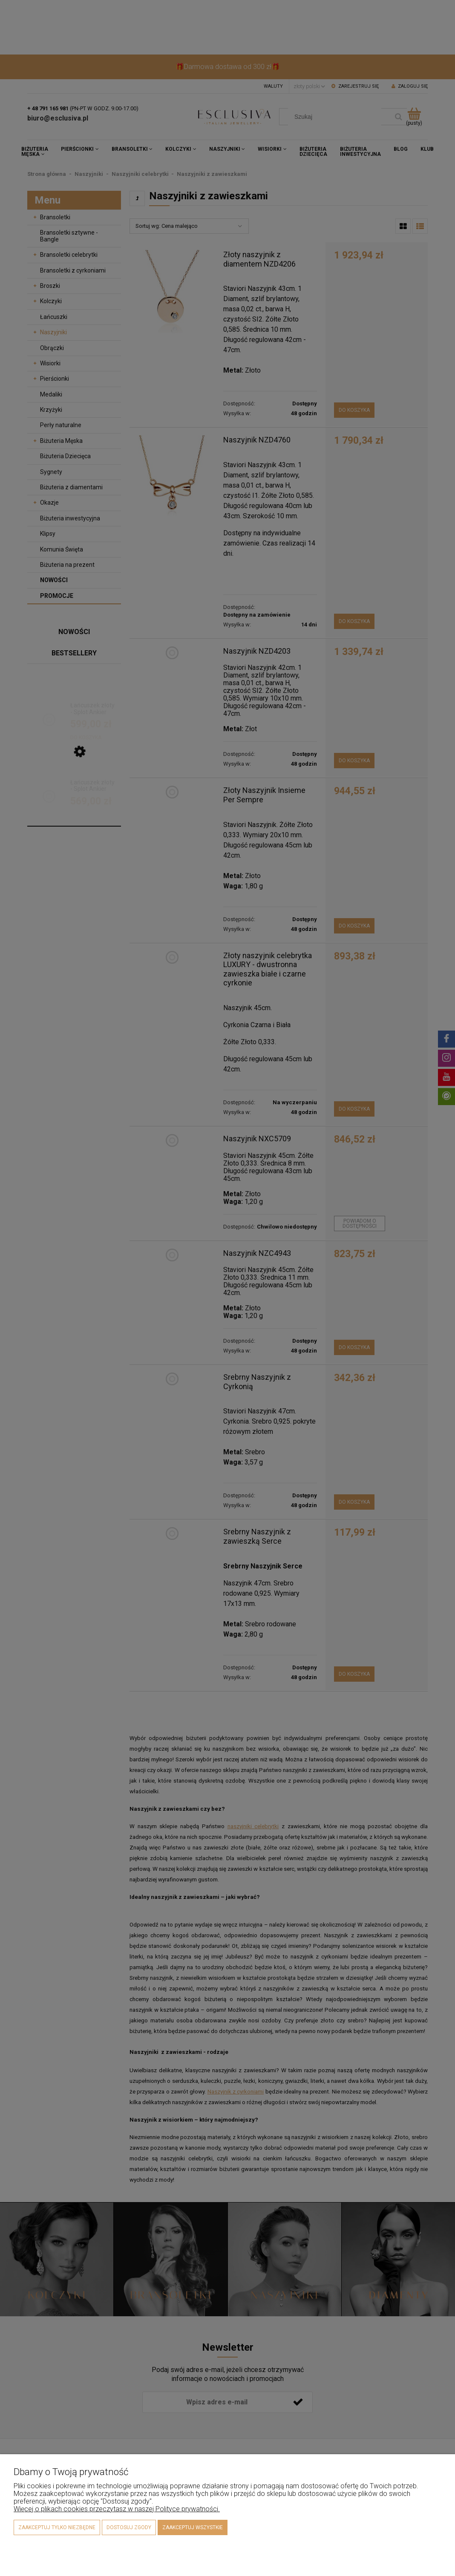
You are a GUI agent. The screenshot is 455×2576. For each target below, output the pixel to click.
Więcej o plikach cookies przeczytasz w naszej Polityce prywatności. (117, 2509)
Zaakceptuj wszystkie (192, 2527)
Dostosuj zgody (129, 2527)
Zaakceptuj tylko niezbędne (56, 2527)
